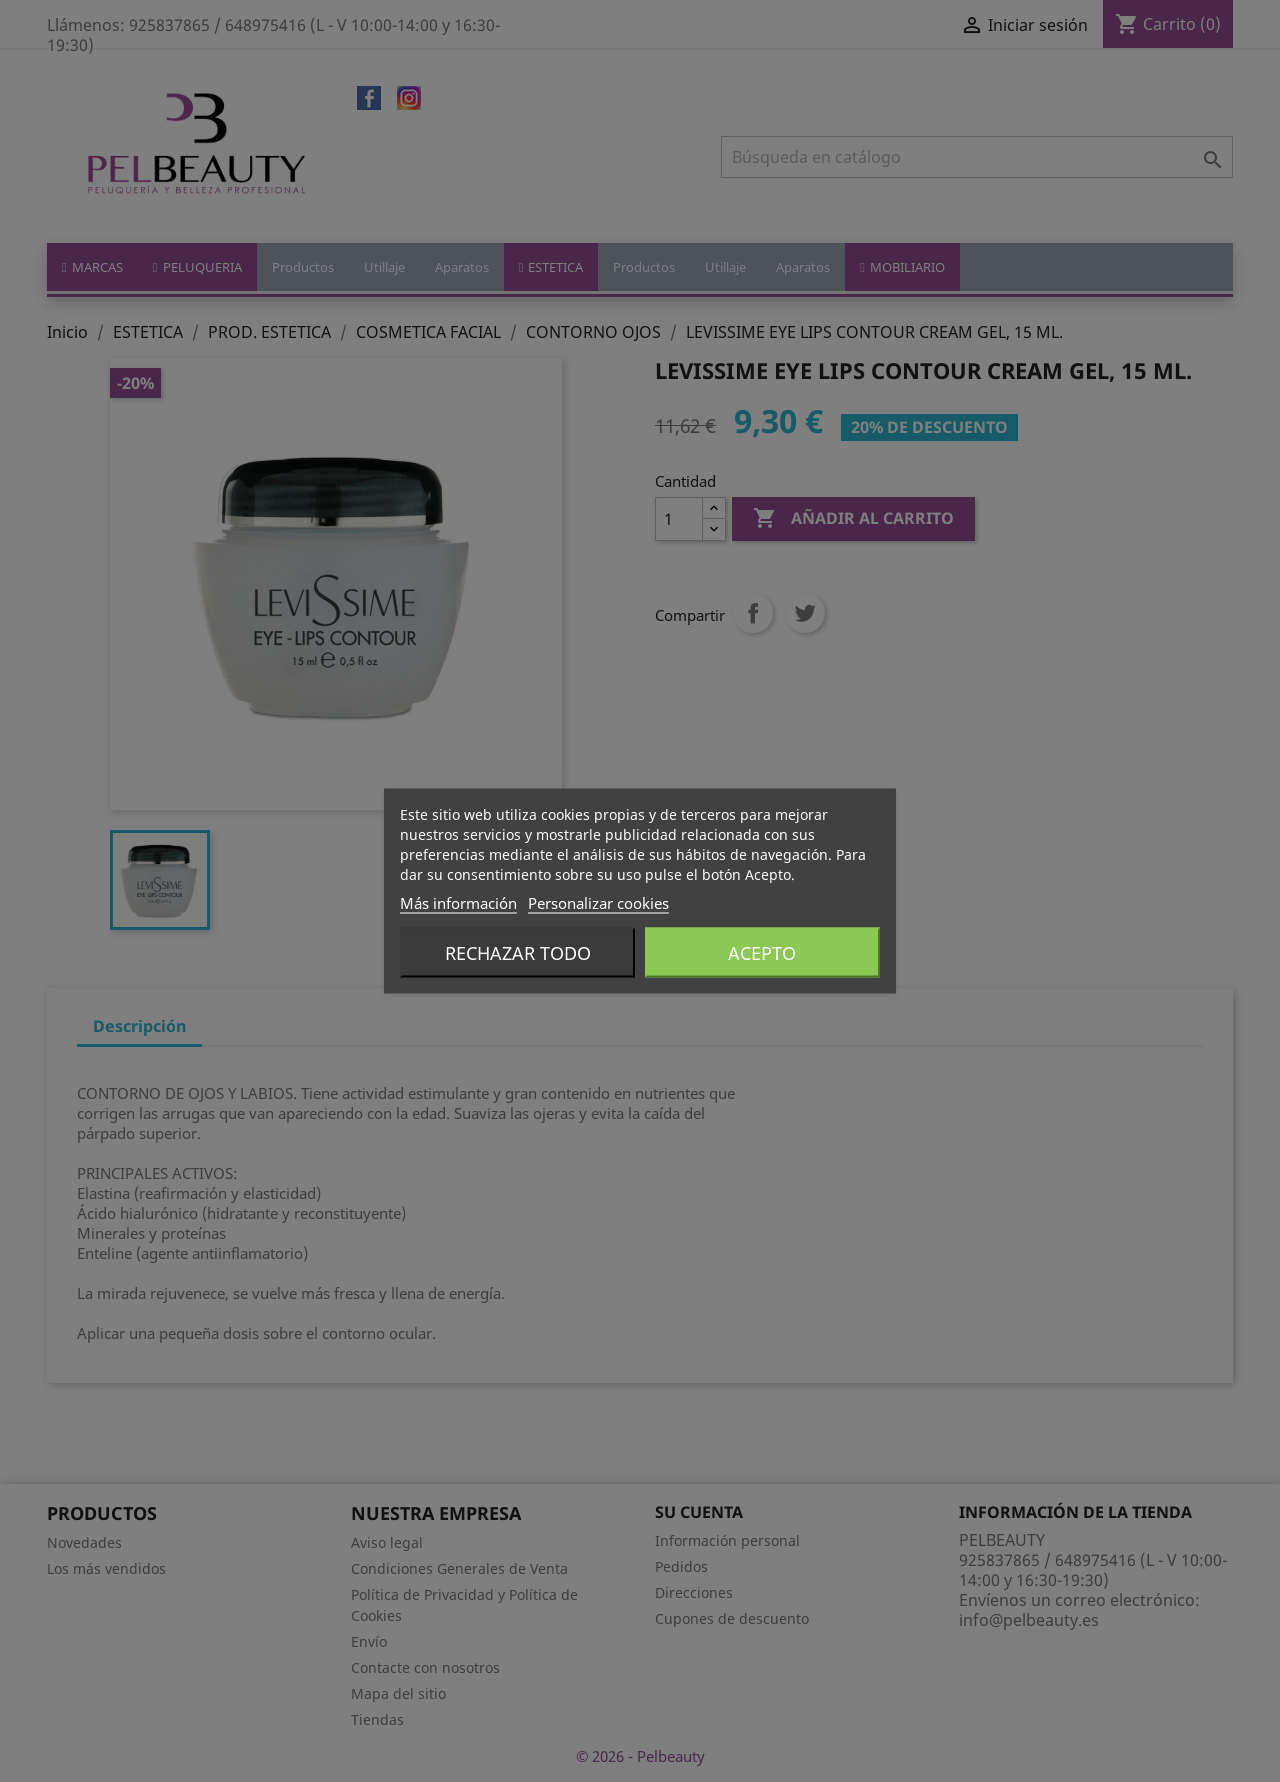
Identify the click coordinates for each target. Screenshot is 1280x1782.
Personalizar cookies (598, 903)
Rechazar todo (518, 953)
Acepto (762, 953)
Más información (458, 903)
